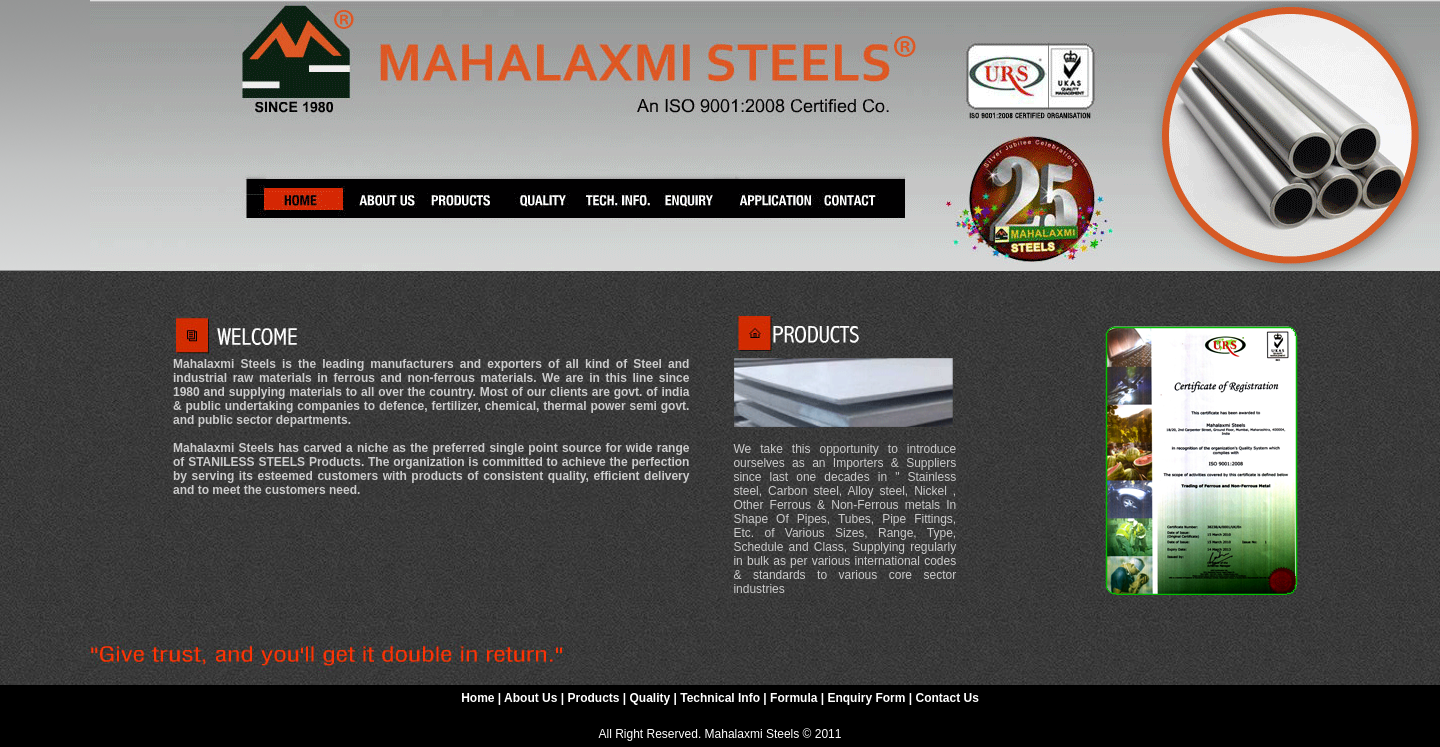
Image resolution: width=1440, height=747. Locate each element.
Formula (795, 698)
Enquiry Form (867, 698)
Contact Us (946, 698)
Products (593, 698)
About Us (532, 698)
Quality (650, 698)
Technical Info (721, 698)
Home (477, 698)
